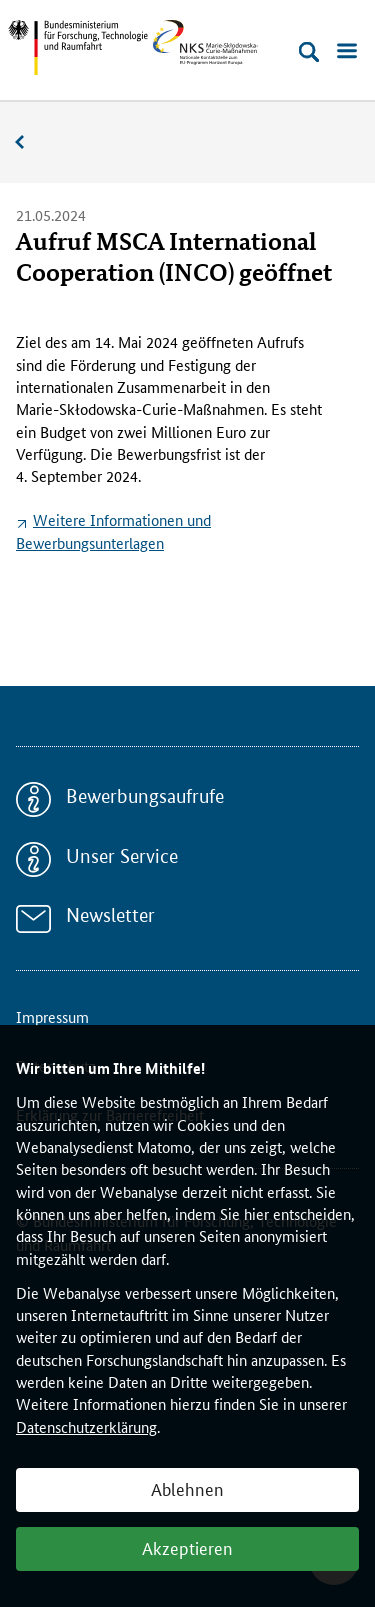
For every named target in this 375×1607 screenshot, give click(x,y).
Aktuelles (30, 142)
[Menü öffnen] (347, 52)
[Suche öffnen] (309, 52)
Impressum (52, 1016)
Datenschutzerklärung (86, 1426)
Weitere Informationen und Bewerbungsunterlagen (113, 530)
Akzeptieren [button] (187, 1547)
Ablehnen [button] (187, 1488)
